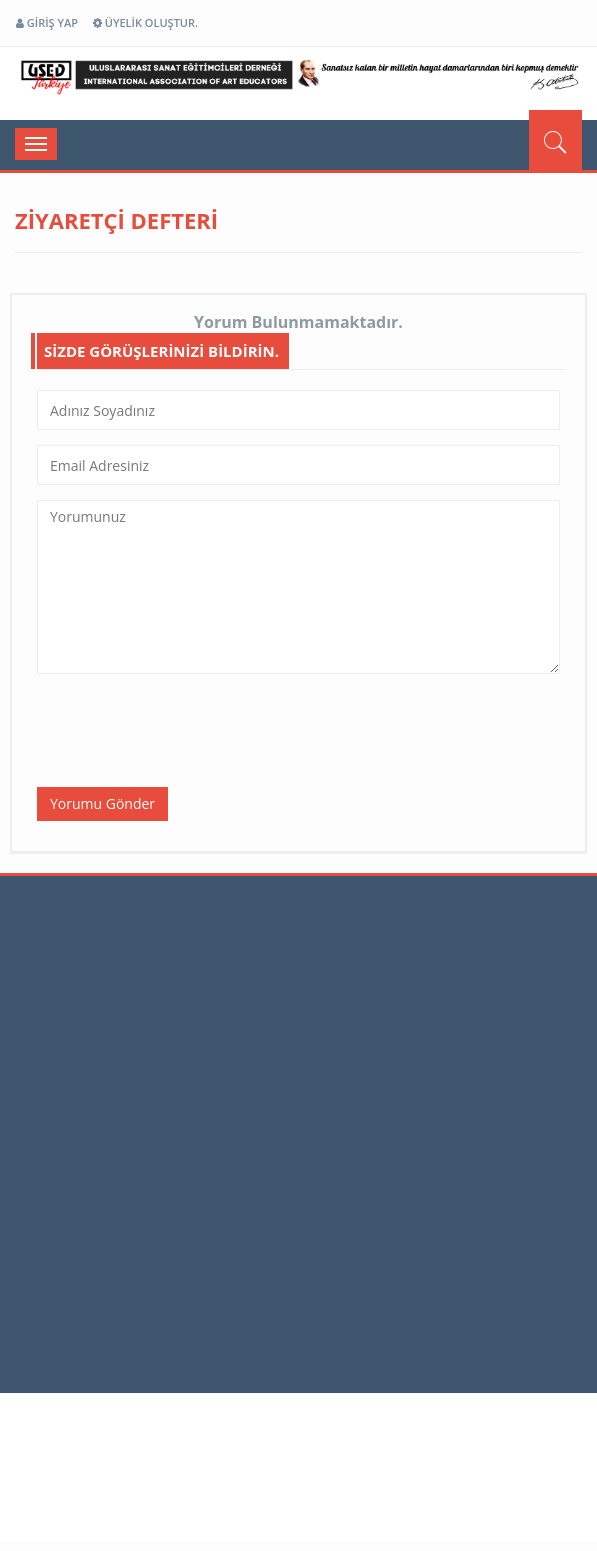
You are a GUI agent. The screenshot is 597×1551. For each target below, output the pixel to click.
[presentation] (189, 728)
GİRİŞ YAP (47, 22)
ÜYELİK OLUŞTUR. (145, 22)
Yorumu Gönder (102, 803)
